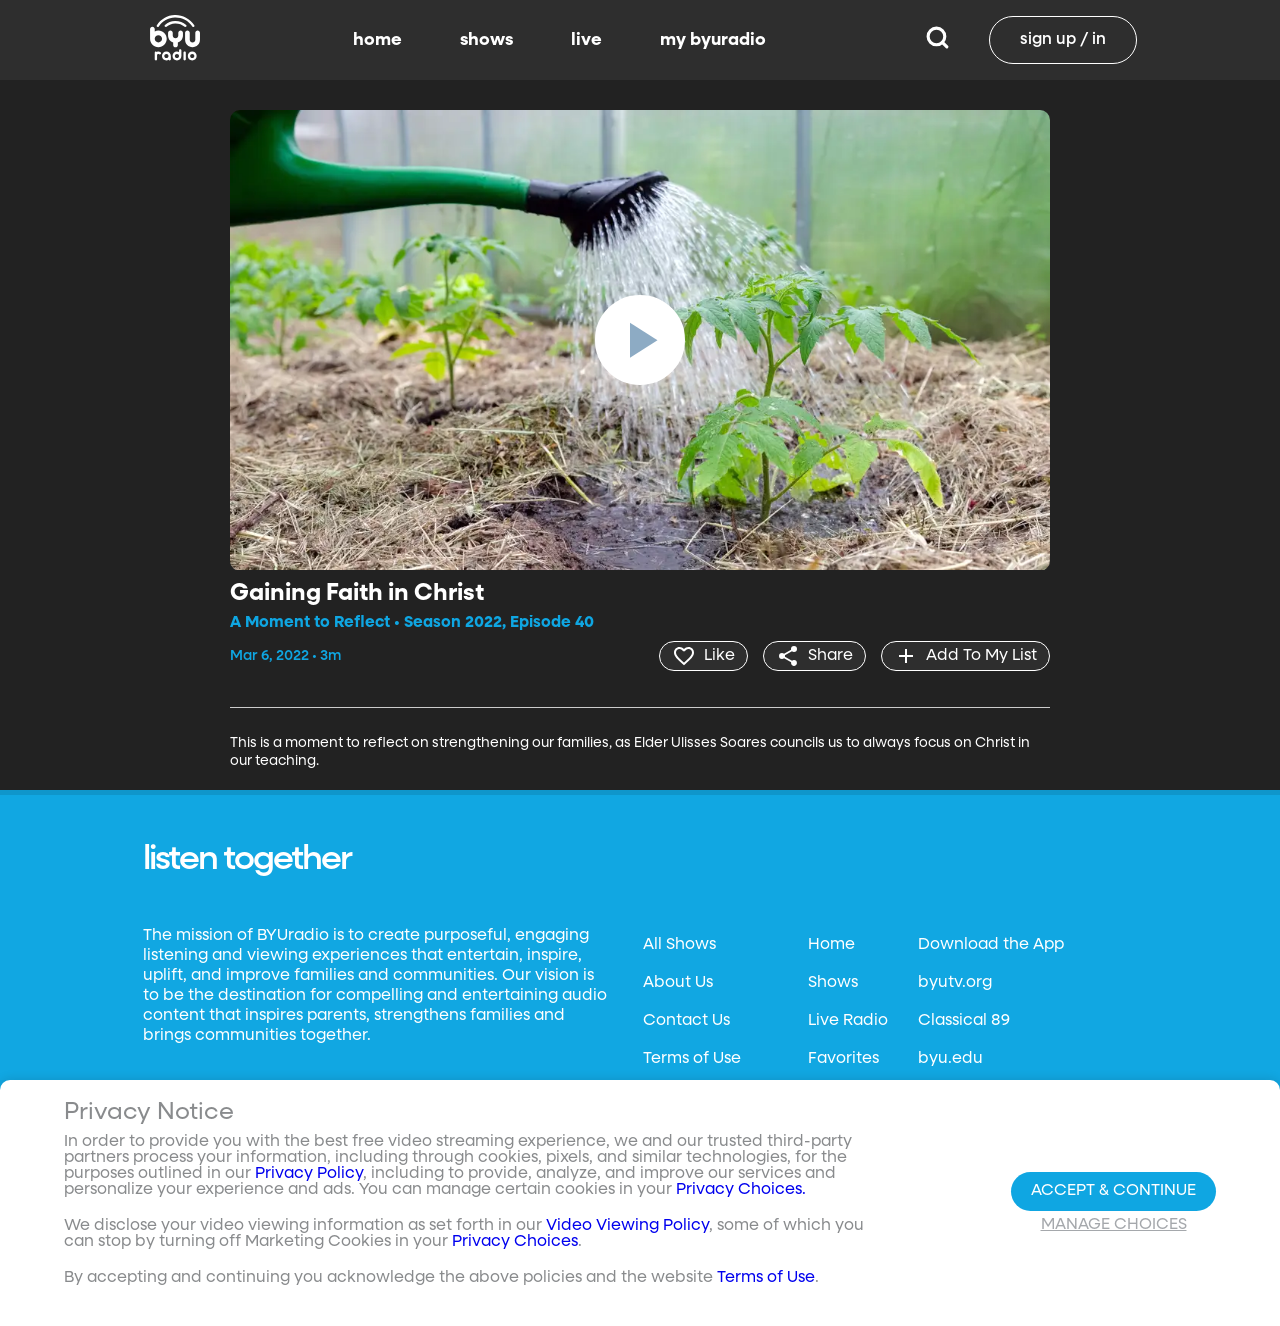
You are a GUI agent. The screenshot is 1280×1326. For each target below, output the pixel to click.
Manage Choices (1114, 1225)
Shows (833, 983)
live (586, 40)
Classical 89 (964, 1021)
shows (486, 40)
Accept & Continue (1113, 1191)
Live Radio (848, 1021)
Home (831, 945)
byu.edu (950, 1059)
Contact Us (686, 1021)
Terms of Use (692, 1059)
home (377, 40)
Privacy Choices (515, 1242)
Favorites (843, 1059)
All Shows (679, 945)
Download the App (991, 945)
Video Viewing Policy (627, 1226)
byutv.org (955, 983)
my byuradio (713, 40)
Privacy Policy (309, 1174)
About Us (678, 983)
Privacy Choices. (741, 1190)
